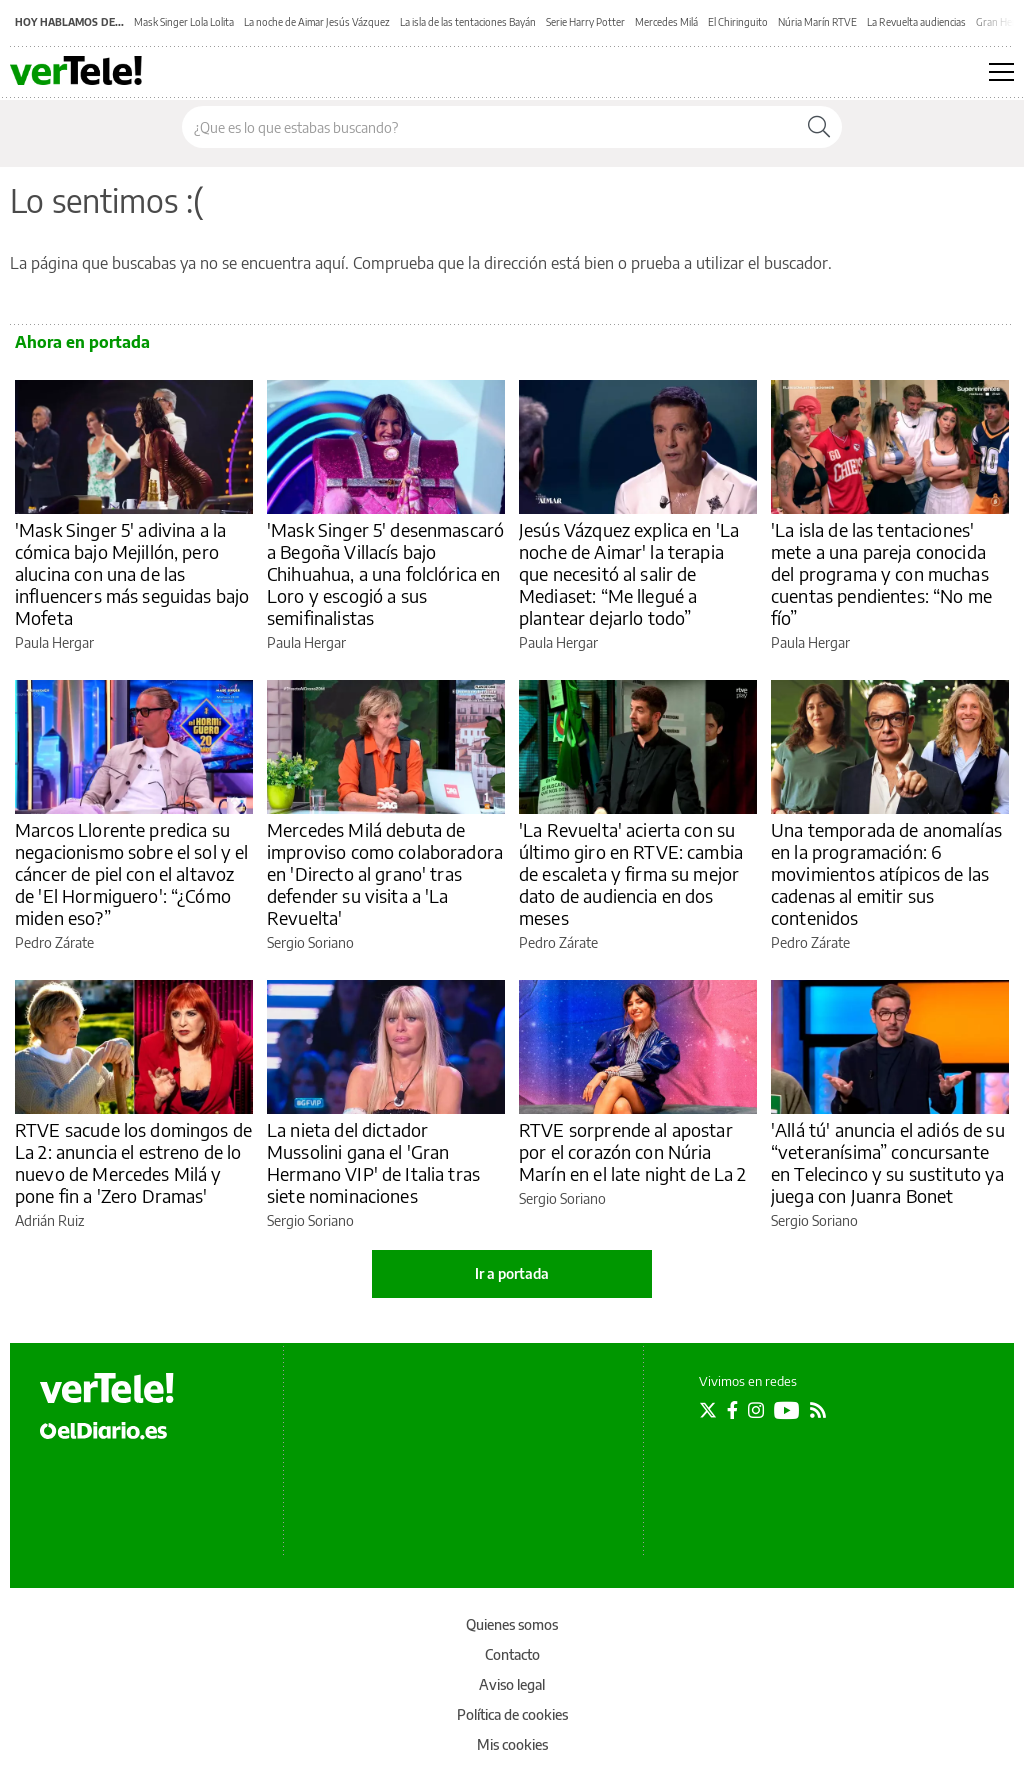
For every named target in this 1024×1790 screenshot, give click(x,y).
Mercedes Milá (666, 22)
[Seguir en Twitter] (708, 1410)
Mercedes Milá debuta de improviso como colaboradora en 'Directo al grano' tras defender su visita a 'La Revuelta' (385, 873)
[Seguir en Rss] (818, 1410)
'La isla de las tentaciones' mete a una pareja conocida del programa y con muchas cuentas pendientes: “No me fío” (881, 573)
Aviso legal (512, 1684)
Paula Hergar (54, 642)
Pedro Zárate (54, 942)
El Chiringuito (738, 22)
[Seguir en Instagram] (756, 1410)
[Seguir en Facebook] (732, 1410)
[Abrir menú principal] (1001, 72)
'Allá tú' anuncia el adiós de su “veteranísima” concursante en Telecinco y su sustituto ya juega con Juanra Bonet (888, 1162)
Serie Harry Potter (585, 22)
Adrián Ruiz (49, 1220)
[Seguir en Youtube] (787, 1410)
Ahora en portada (82, 342)
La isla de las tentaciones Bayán (468, 22)
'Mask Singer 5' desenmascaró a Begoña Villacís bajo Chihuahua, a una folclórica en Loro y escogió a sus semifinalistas (385, 573)
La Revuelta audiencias (916, 22)
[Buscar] (819, 127)
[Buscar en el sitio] (489, 127)
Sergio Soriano (310, 942)
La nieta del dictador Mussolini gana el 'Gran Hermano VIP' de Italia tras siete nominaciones (373, 1162)
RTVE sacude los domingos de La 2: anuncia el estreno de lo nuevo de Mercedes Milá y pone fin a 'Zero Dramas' (133, 1162)
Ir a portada (512, 1273)
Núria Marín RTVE (817, 22)
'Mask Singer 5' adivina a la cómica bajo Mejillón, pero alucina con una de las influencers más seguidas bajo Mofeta (132, 573)
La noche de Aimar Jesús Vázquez (317, 22)
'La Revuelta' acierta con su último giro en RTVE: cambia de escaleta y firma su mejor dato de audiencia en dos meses (631, 873)
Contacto (512, 1654)
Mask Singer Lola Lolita (184, 22)
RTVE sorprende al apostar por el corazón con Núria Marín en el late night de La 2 (633, 1151)
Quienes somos (512, 1624)
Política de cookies (512, 1714)
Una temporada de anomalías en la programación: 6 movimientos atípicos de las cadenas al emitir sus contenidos (886, 873)
